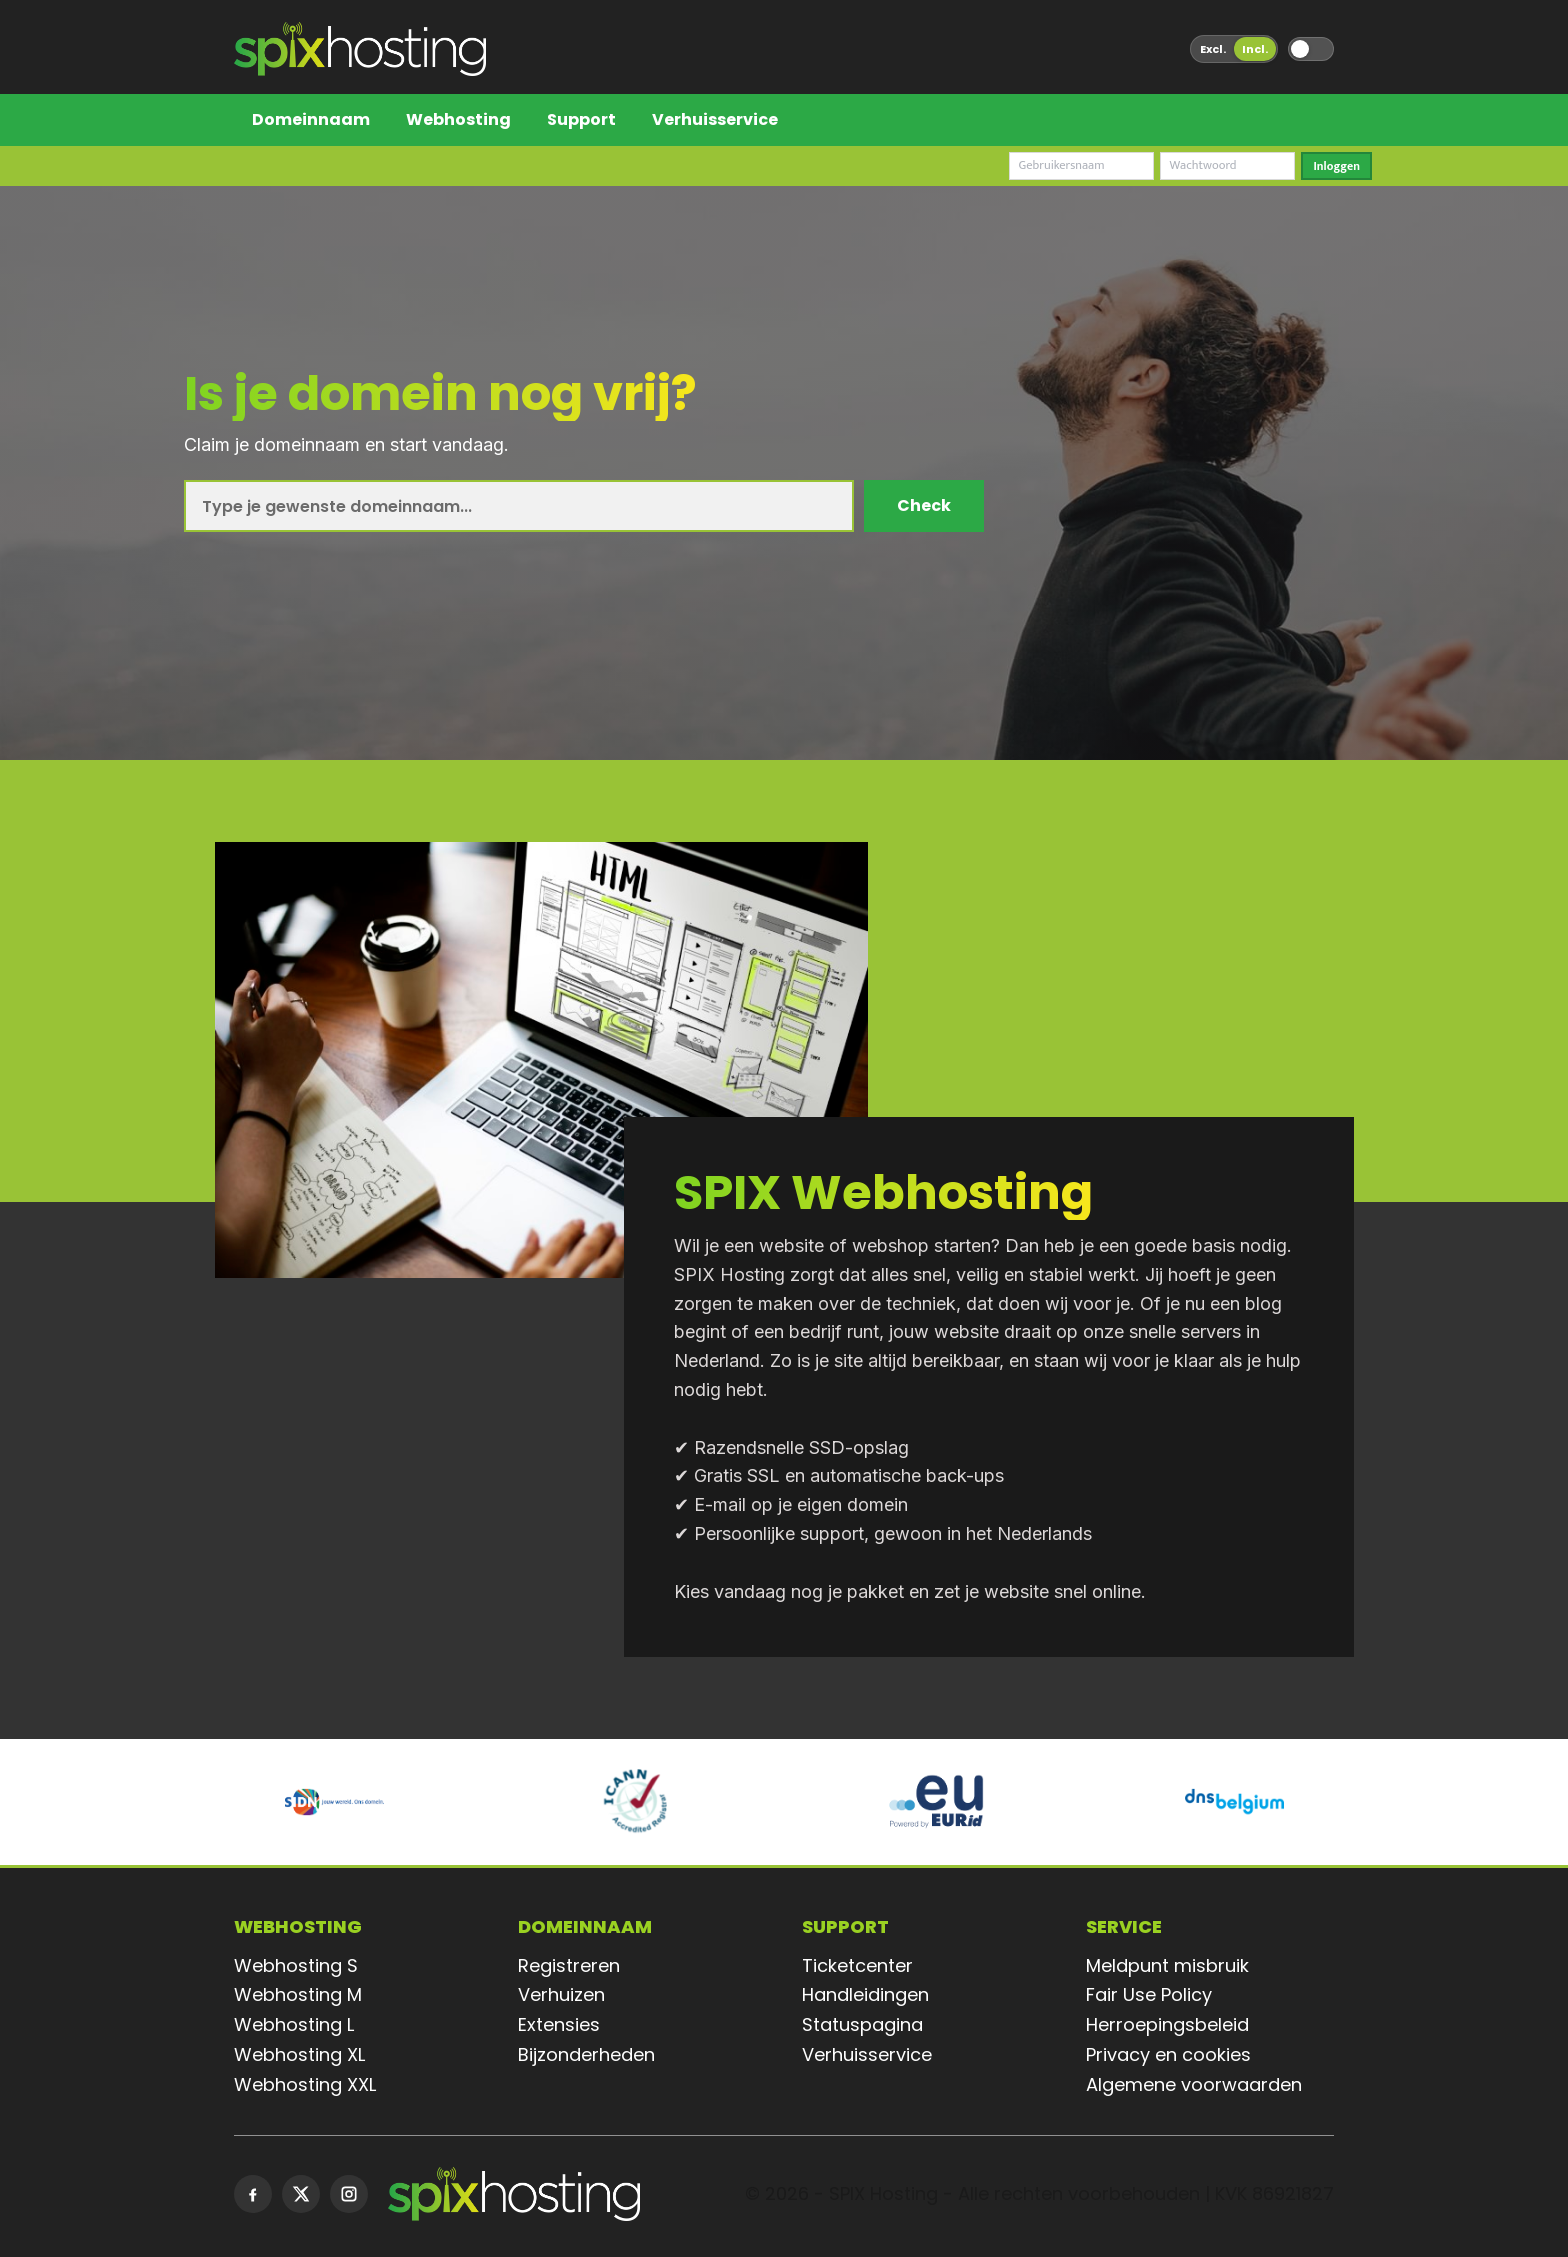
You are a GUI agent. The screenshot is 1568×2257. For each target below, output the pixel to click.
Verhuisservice (715, 119)
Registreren (569, 1965)
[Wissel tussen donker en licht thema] (1311, 49)
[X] (301, 2194)
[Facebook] (253, 2194)
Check (924, 505)
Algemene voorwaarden (1194, 2084)
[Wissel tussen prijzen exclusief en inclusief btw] (1234, 49)
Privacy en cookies (1168, 2054)
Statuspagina (862, 2024)
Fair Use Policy (1149, 1994)
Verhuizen (561, 1994)
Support (581, 119)
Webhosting (458, 119)
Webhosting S (296, 1965)
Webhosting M (298, 1994)
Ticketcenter (857, 1965)
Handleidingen (865, 1994)
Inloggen (1336, 166)
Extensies (559, 2024)
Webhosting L (294, 2024)
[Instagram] (349, 2194)
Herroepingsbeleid (1167, 2024)
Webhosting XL (299, 2054)
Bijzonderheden (586, 2054)
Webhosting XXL (305, 2084)
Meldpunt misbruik (1167, 1965)
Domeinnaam (311, 119)
